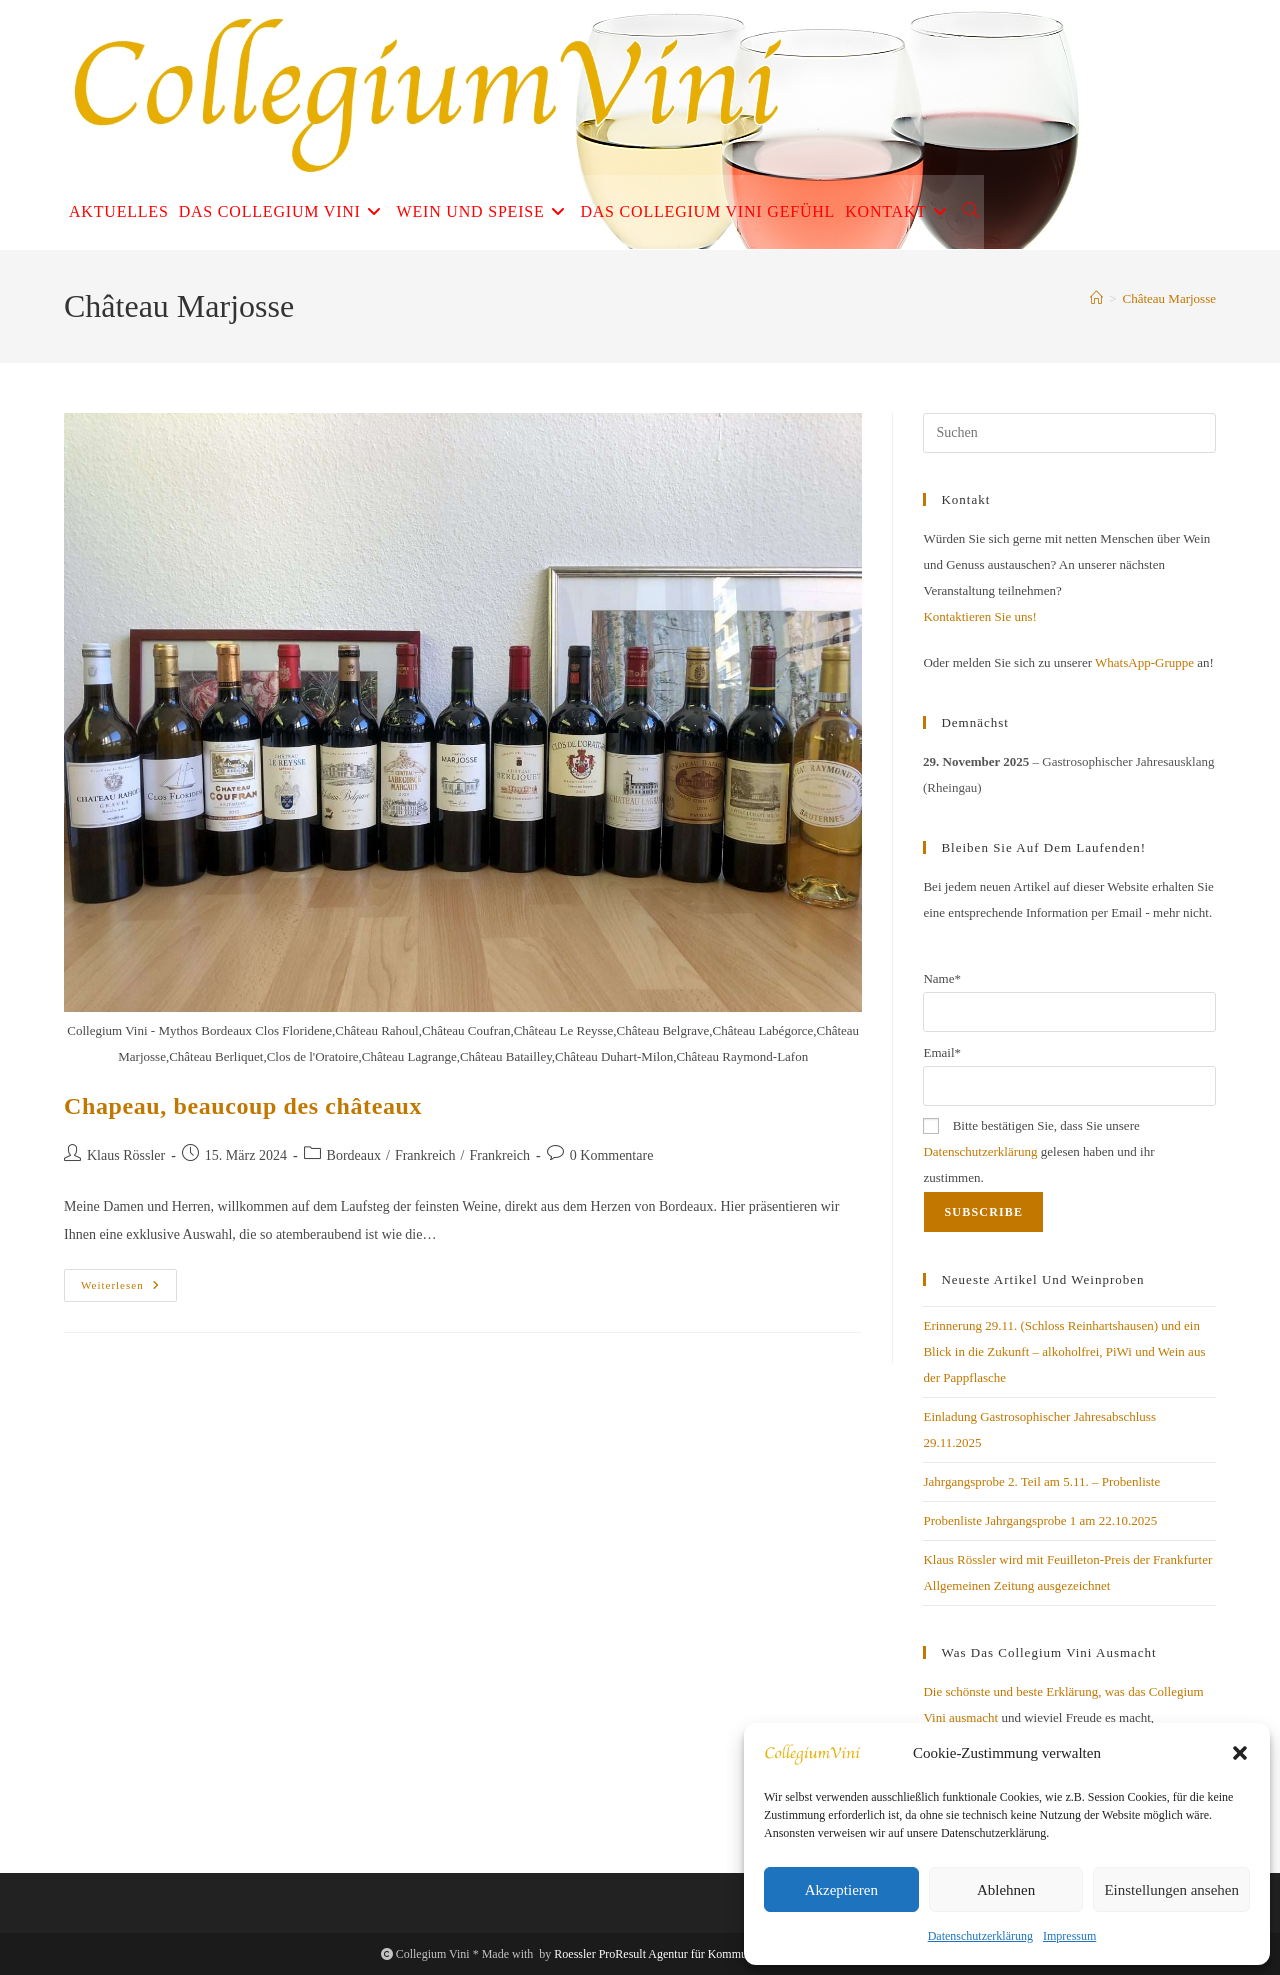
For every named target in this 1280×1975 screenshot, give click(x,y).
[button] (1240, 1753)
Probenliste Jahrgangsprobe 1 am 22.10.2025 (1040, 1520)
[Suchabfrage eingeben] (1069, 433)
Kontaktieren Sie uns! (979, 616)
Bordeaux (354, 1155)
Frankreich (425, 1155)
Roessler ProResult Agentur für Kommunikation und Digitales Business (726, 1954)
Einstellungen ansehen (1171, 1890)
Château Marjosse (1169, 298)
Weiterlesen (129, 1290)
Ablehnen (1006, 1890)
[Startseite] (1096, 298)
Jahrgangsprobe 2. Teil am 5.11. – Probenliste (1041, 1481)
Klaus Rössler (126, 1155)
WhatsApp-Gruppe (1144, 662)
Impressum (1069, 1936)
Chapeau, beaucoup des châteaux (243, 1106)
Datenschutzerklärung (980, 1936)
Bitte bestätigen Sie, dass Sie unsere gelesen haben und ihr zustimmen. (1038, 1151)
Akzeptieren (841, 1890)
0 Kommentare (612, 1155)
